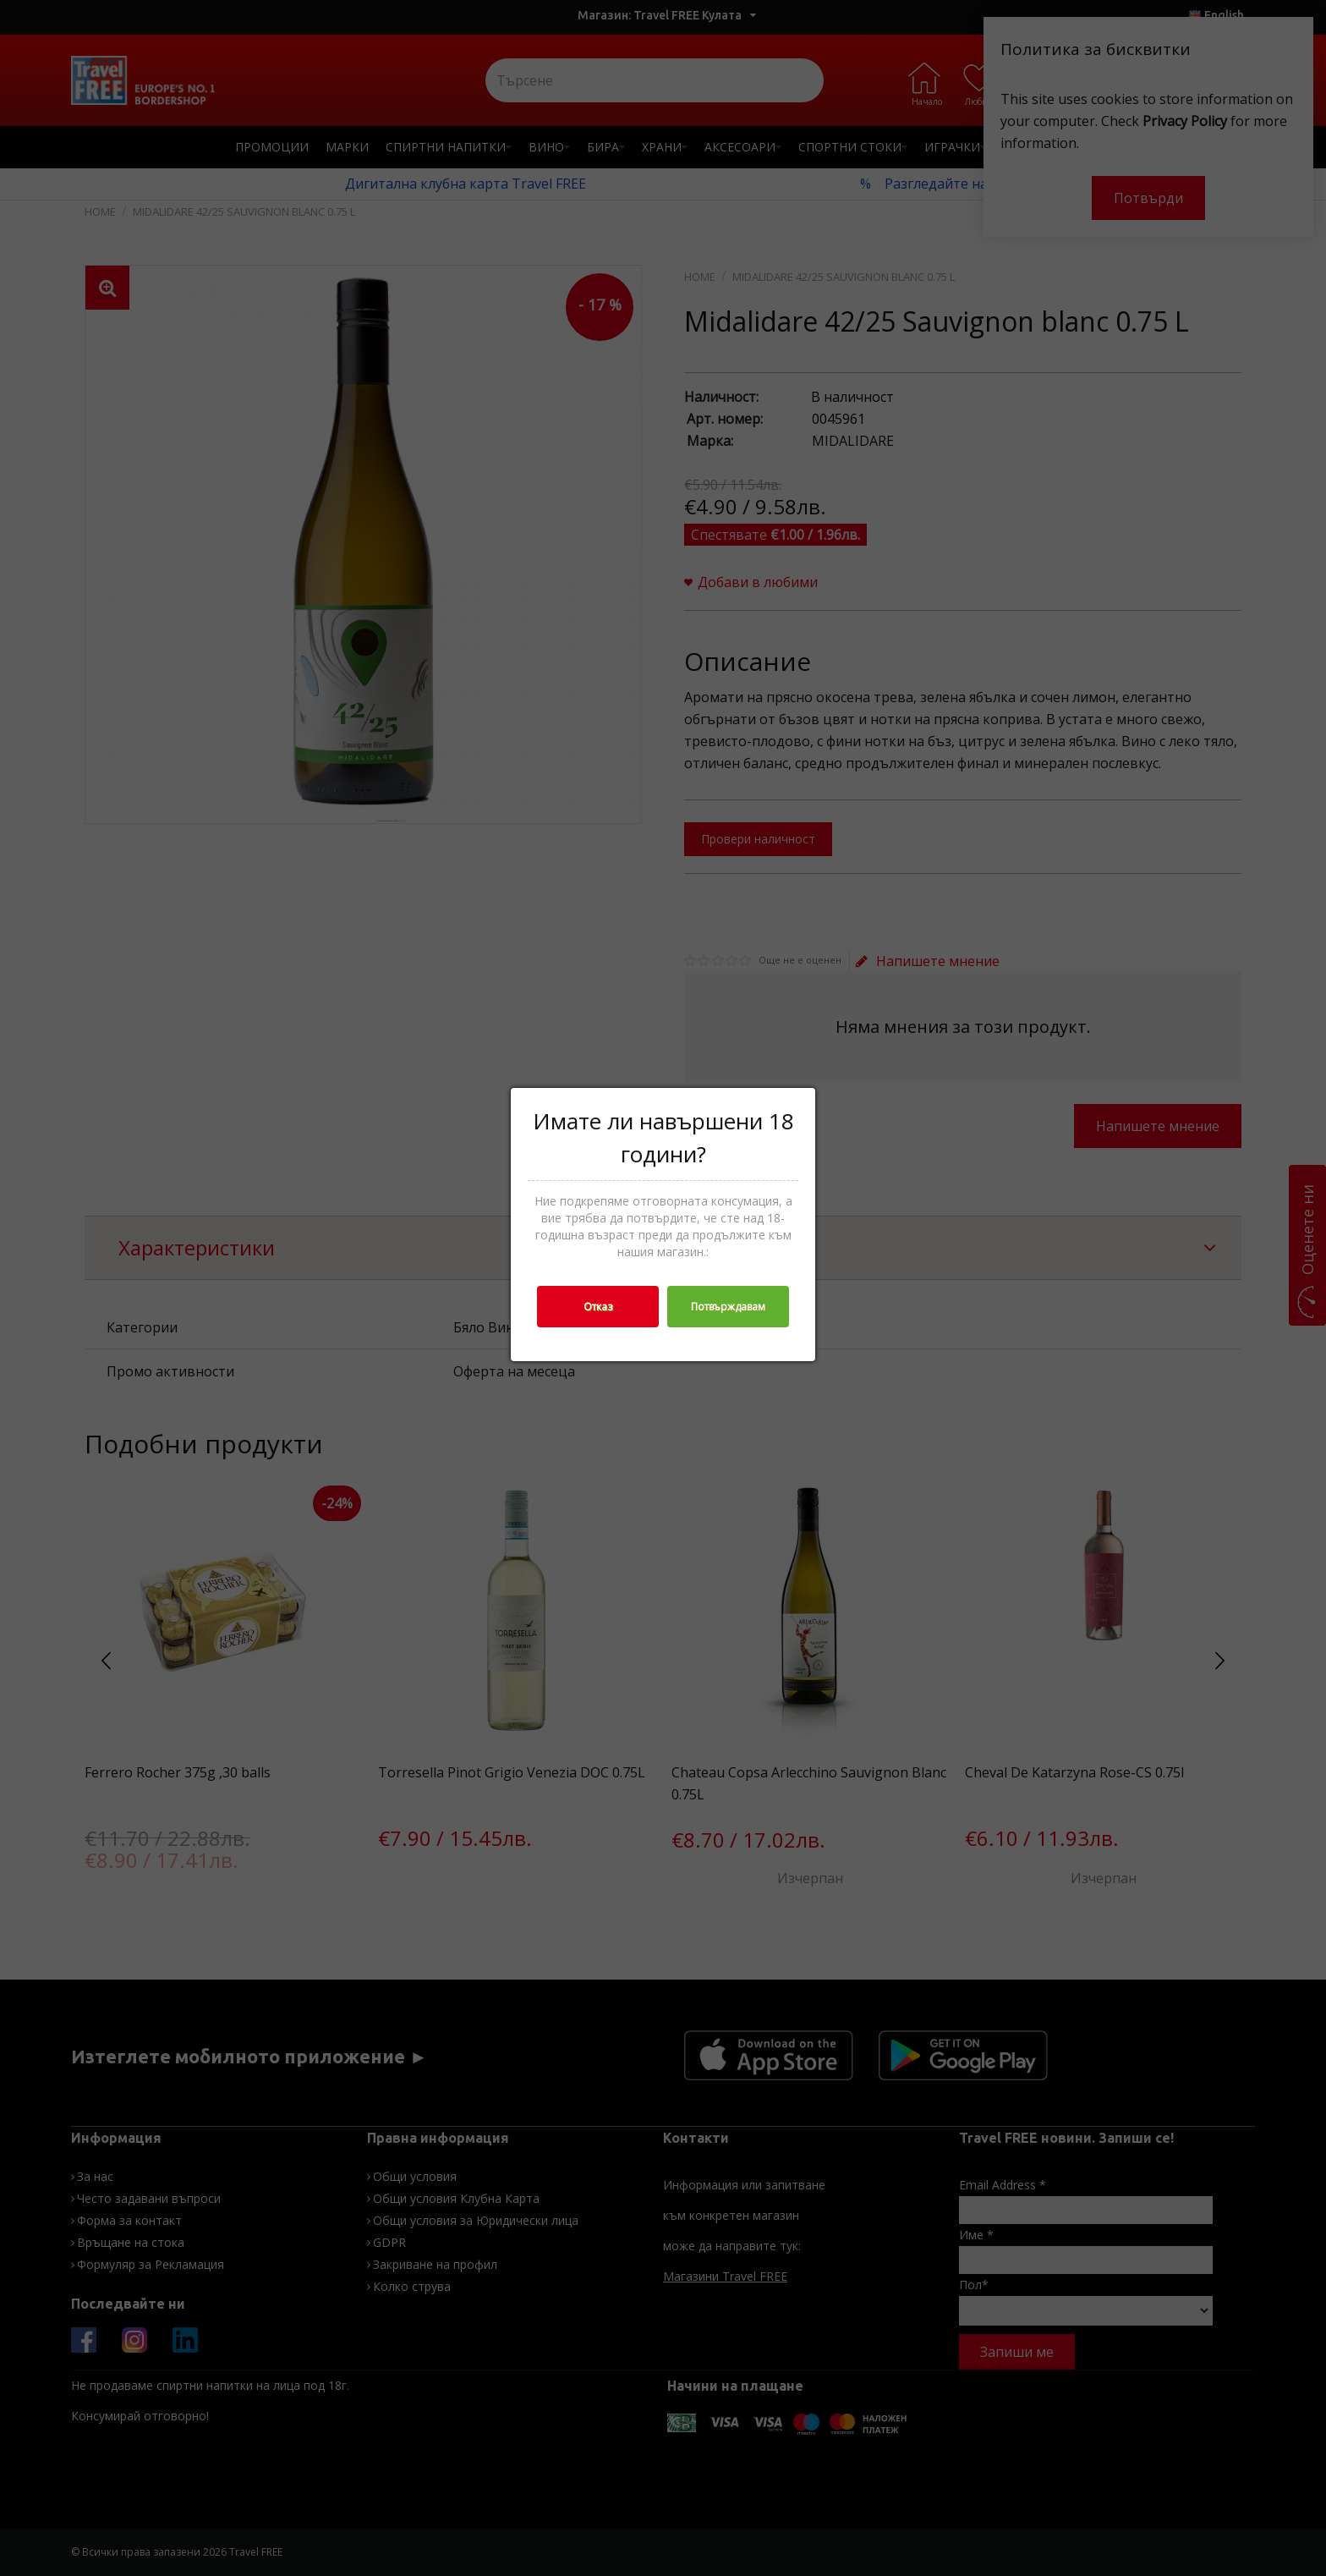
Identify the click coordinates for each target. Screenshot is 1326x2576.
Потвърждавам (728, 1306)
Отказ (598, 1306)
